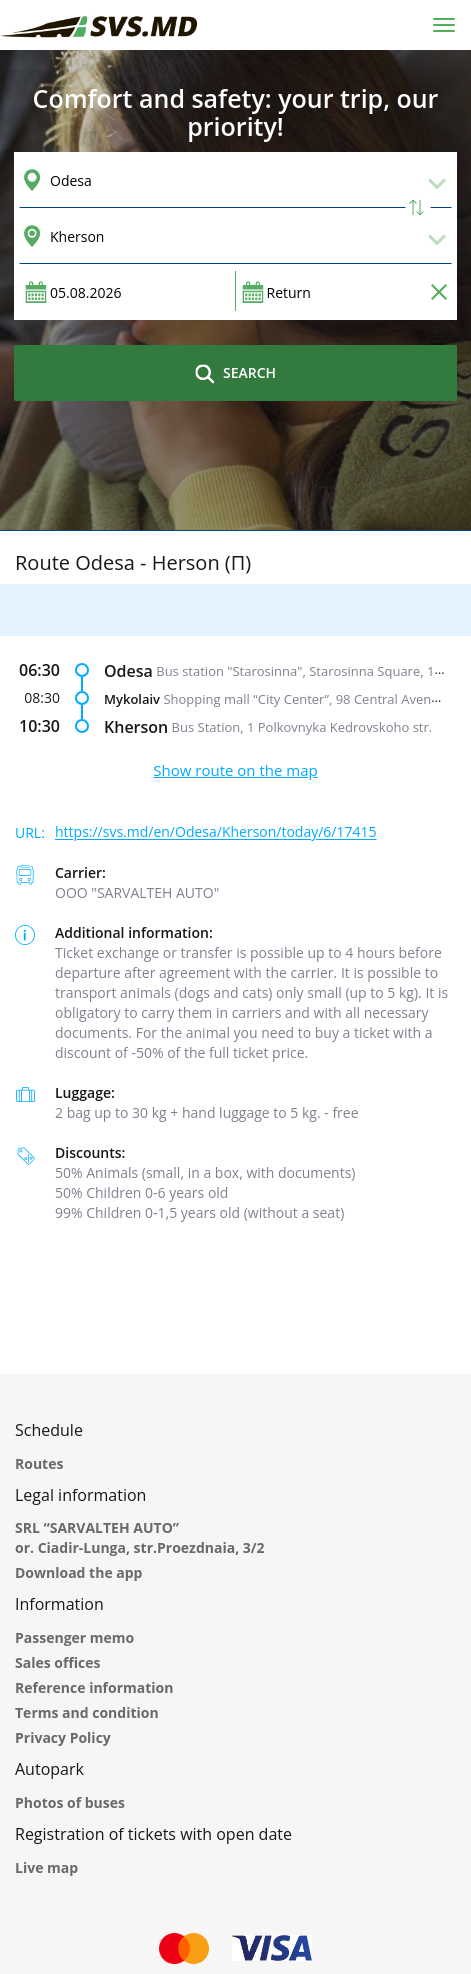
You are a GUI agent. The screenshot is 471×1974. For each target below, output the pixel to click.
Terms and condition (87, 1712)
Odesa (128, 671)
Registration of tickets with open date (153, 1834)
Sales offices (58, 1662)
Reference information (94, 1687)
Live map (46, 1867)
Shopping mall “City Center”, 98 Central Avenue (304, 699)
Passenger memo (74, 1637)
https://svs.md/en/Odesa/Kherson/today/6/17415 (216, 832)
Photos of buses (70, 1802)
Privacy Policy (63, 1737)
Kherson (136, 727)
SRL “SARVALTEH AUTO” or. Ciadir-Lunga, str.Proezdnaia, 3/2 (140, 1537)
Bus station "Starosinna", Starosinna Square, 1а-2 (304, 671)
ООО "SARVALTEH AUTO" (137, 892)
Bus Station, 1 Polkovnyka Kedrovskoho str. (302, 727)
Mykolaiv (132, 699)
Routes (39, 1463)
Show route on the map (235, 770)
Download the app (78, 1572)
